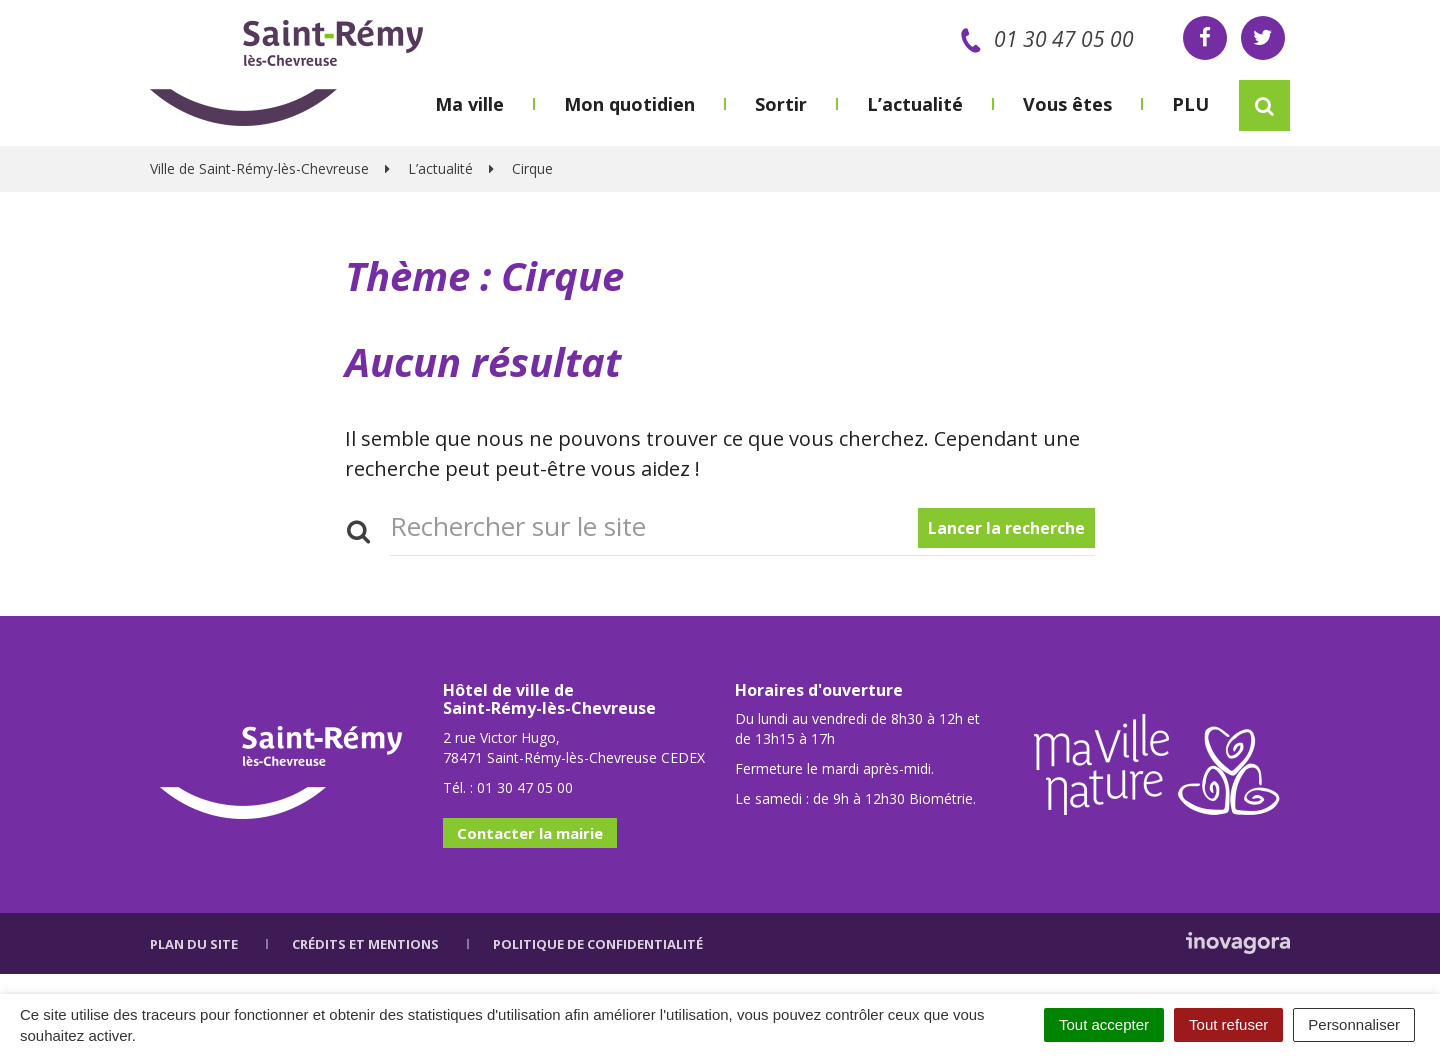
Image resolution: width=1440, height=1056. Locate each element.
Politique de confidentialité (598, 944)
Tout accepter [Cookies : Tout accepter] (1104, 1024)
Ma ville (469, 104)
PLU (1190, 104)
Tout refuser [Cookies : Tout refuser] (1228, 1024)
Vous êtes (1067, 104)
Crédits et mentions (365, 944)
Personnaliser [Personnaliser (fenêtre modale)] (1354, 1024)
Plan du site (194, 944)
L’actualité (915, 104)
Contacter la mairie (530, 833)
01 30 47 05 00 (1043, 39)
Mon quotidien (629, 104)
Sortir (781, 104)
